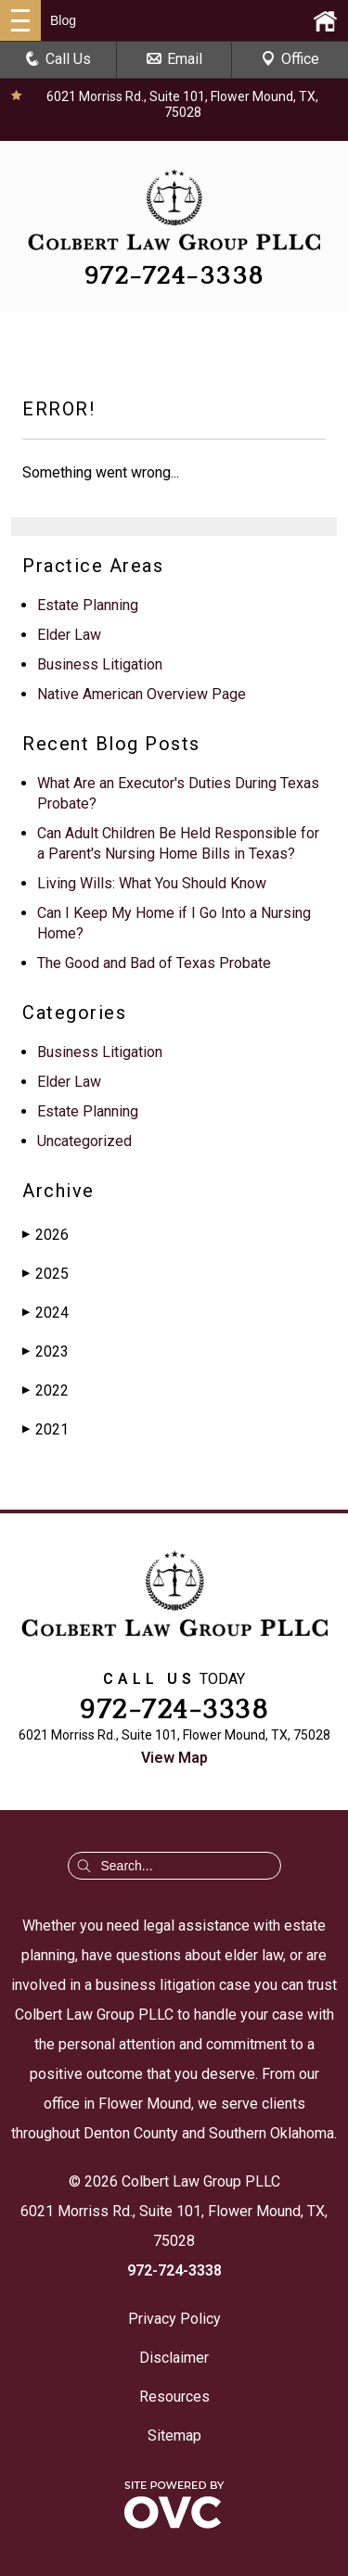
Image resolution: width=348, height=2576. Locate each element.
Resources (174, 2396)
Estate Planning (87, 605)
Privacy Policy (174, 2318)
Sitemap (174, 2435)
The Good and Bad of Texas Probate (154, 963)
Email (174, 59)
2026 (45, 1234)
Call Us (58, 59)
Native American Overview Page (141, 694)
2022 (45, 1390)
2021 (45, 1429)
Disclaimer (174, 2357)
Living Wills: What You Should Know (151, 883)
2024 (45, 1312)
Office (290, 59)
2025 (45, 1273)
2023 (45, 1351)
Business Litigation (99, 664)
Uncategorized (84, 1141)
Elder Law (69, 635)
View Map (174, 1757)
